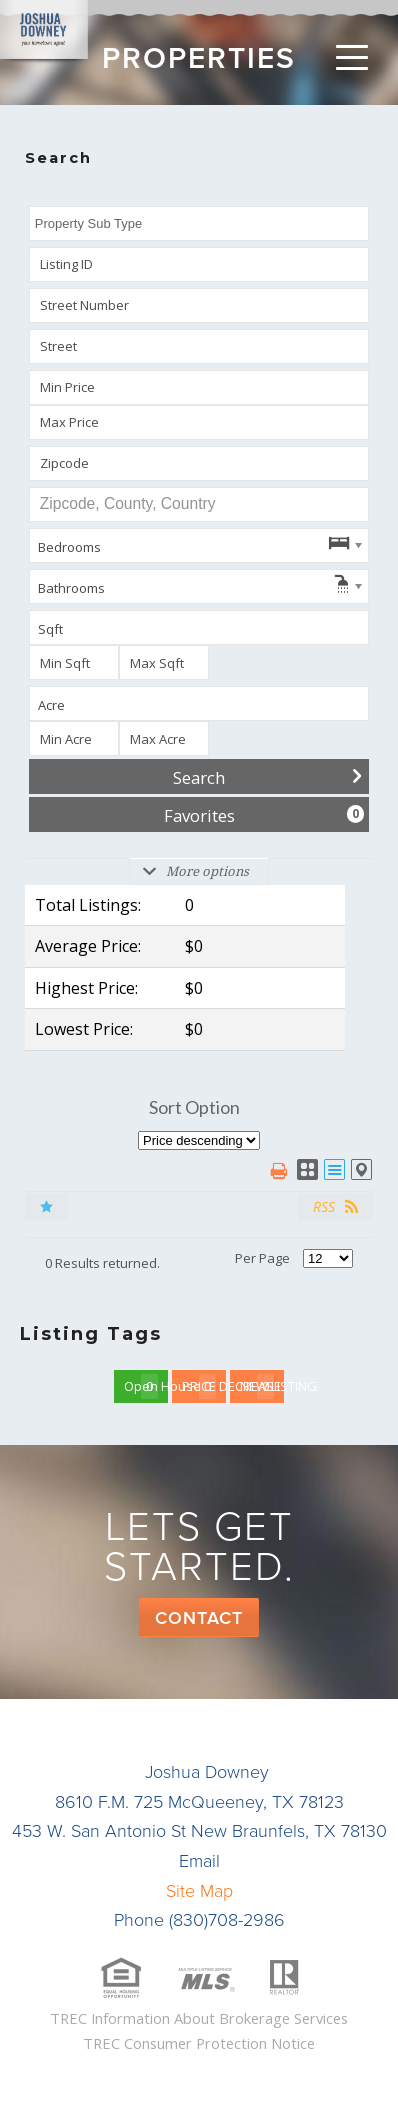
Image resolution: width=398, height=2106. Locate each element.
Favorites (264, 815)
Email (199, 1861)
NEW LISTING (262, 1386)
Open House (146, 1386)
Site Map (199, 1891)
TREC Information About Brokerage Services (199, 2018)
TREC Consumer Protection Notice (199, 2043)
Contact (199, 1618)
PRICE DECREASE (204, 1386)
